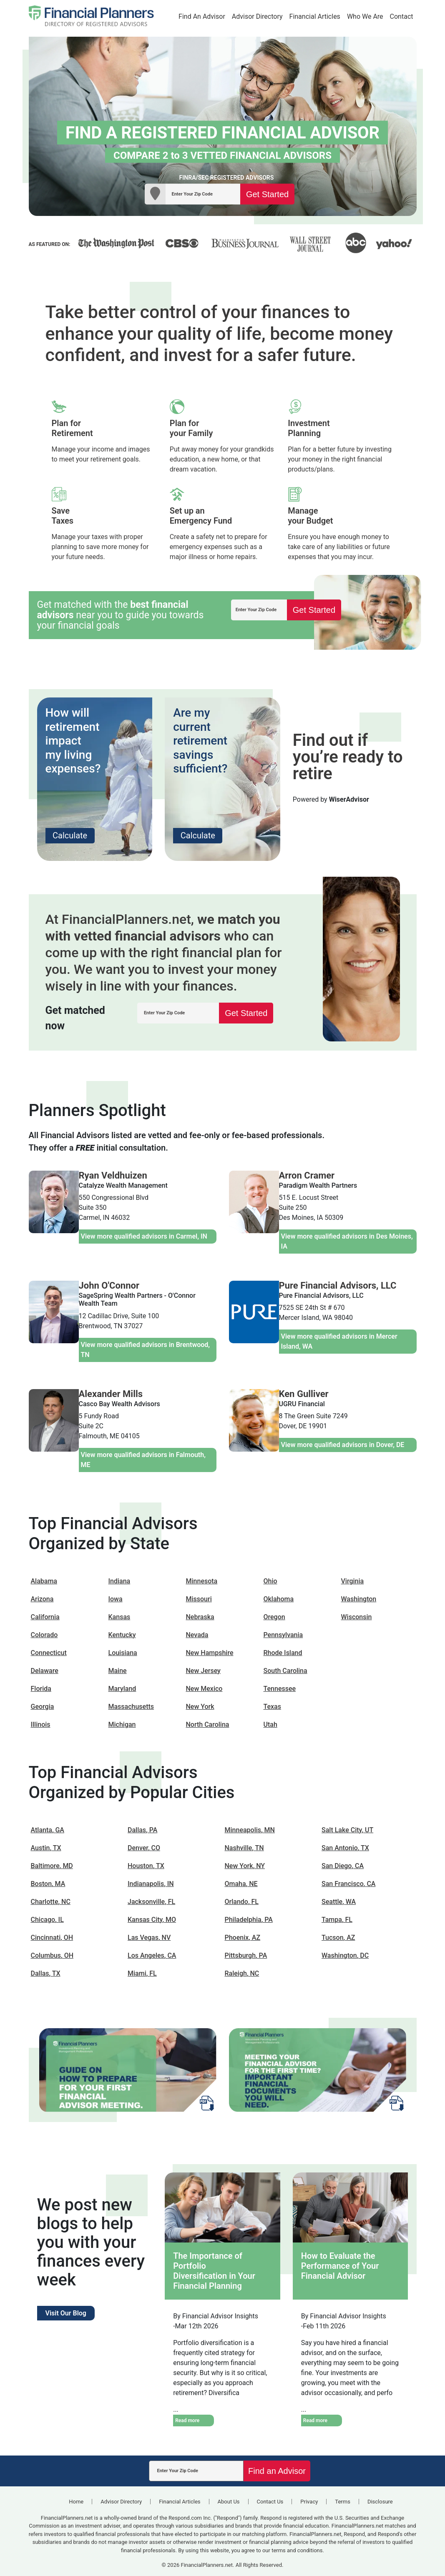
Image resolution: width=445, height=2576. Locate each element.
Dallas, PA (142, 1830)
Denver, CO (144, 1848)
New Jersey (203, 1671)
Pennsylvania (283, 1635)
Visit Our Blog (65, 2313)
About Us (229, 2501)
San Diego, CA (343, 1866)
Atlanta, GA (47, 1830)
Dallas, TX (45, 1973)
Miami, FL (142, 1973)
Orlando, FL (242, 1902)
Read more (187, 2420)
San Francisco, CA (348, 1884)
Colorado (44, 1635)
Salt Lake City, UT (347, 1830)
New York (200, 1707)
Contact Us (270, 2501)
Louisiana (122, 1653)
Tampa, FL (337, 1920)
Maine (117, 1671)
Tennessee (280, 1689)
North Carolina (207, 1724)
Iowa (115, 1599)
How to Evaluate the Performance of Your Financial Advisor (340, 2266)
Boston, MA (48, 1884)
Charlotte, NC (50, 1902)
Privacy (309, 2501)
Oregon (274, 1617)
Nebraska (200, 1617)
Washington (359, 1599)
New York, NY (245, 1866)
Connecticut (49, 1653)
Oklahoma (279, 1599)
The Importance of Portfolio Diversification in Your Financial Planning (214, 2271)
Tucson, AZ (338, 1937)
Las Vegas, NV (149, 1937)
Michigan (122, 1724)
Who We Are (365, 16)
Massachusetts (131, 1707)
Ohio (270, 1581)
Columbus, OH (52, 1955)
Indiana (119, 1581)
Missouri (199, 1599)
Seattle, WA (339, 1902)
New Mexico (204, 1689)
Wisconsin (356, 1617)
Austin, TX (46, 1848)
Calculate (70, 835)
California (45, 1617)
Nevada (197, 1635)
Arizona (42, 1599)
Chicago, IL (47, 1920)
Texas (272, 1707)
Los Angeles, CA (152, 1955)
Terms (342, 2501)
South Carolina (285, 1671)
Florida (41, 1689)
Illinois (40, 1724)
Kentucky (122, 1635)
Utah (270, 1724)
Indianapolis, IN (151, 1884)
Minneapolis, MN (250, 1830)
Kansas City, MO (152, 1920)
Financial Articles (314, 16)
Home (76, 2501)
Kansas (119, 1617)
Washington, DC (345, 1955)
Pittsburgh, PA (246, 1955)
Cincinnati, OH (52, 1937)
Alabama (44, 1581)
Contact (401, 16)
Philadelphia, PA (249, 1920)
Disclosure (380, 2501)
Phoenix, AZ (243, 1937)
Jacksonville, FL (151, 1902)
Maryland (122, 1689)
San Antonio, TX (345, 1848)
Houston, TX (146, 1866)
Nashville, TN (244, 1848)
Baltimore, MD (52, 1866)
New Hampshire (210, 1653)
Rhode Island (283, 1653)
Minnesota (202, 1581)
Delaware (44, 1671)
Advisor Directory (257, 16)
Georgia (42, 1707)
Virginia (352, 1581)
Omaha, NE (241, 1884)
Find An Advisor (202, 16)
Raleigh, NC (242, 1973)
